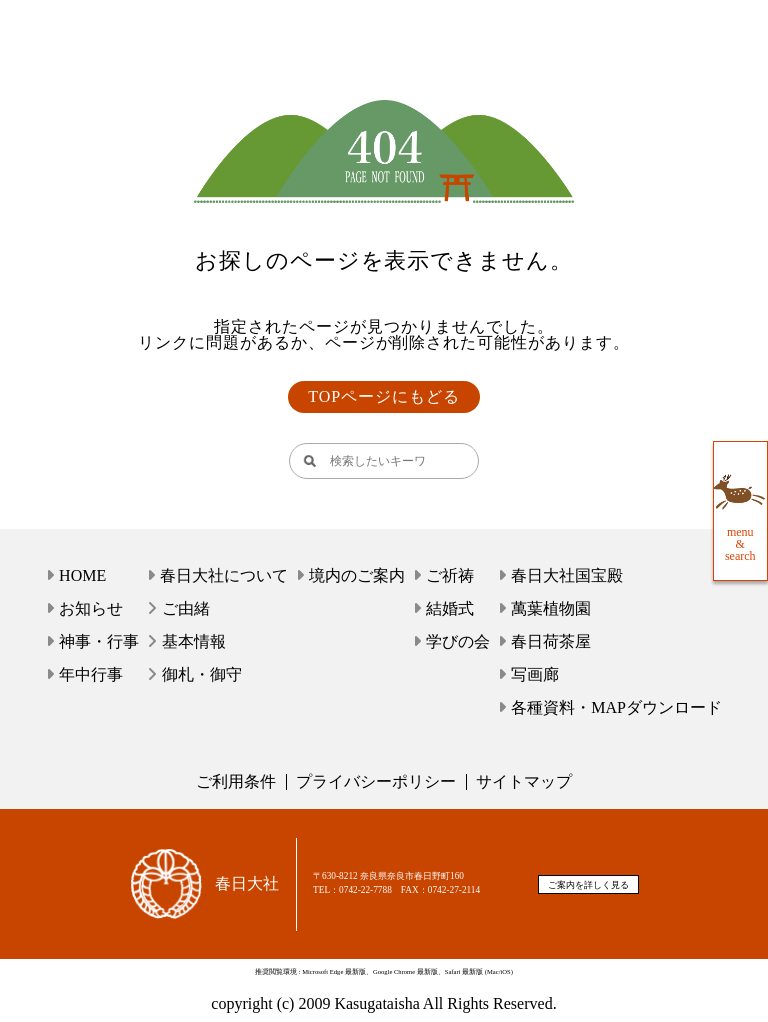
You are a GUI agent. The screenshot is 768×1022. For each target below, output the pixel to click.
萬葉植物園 (551, 608)
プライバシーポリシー (376, 781)
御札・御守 (202, 674)
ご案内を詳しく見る (588, 885)
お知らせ (91, 608)
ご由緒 (186, 608)
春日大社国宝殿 (567, 575)
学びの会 (458, 641)
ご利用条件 (236, 781)
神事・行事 (99, 641)
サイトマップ (524, 781)
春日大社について (224, 575)
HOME (82, 575)
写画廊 (535, 674)
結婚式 (450, 608)
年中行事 (91, 674)
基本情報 (194, 641)
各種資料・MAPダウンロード (616, 707)
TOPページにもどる (384, 396)
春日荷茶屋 (551, 641)
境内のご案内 (357, 575)
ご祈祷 (450, 575)
